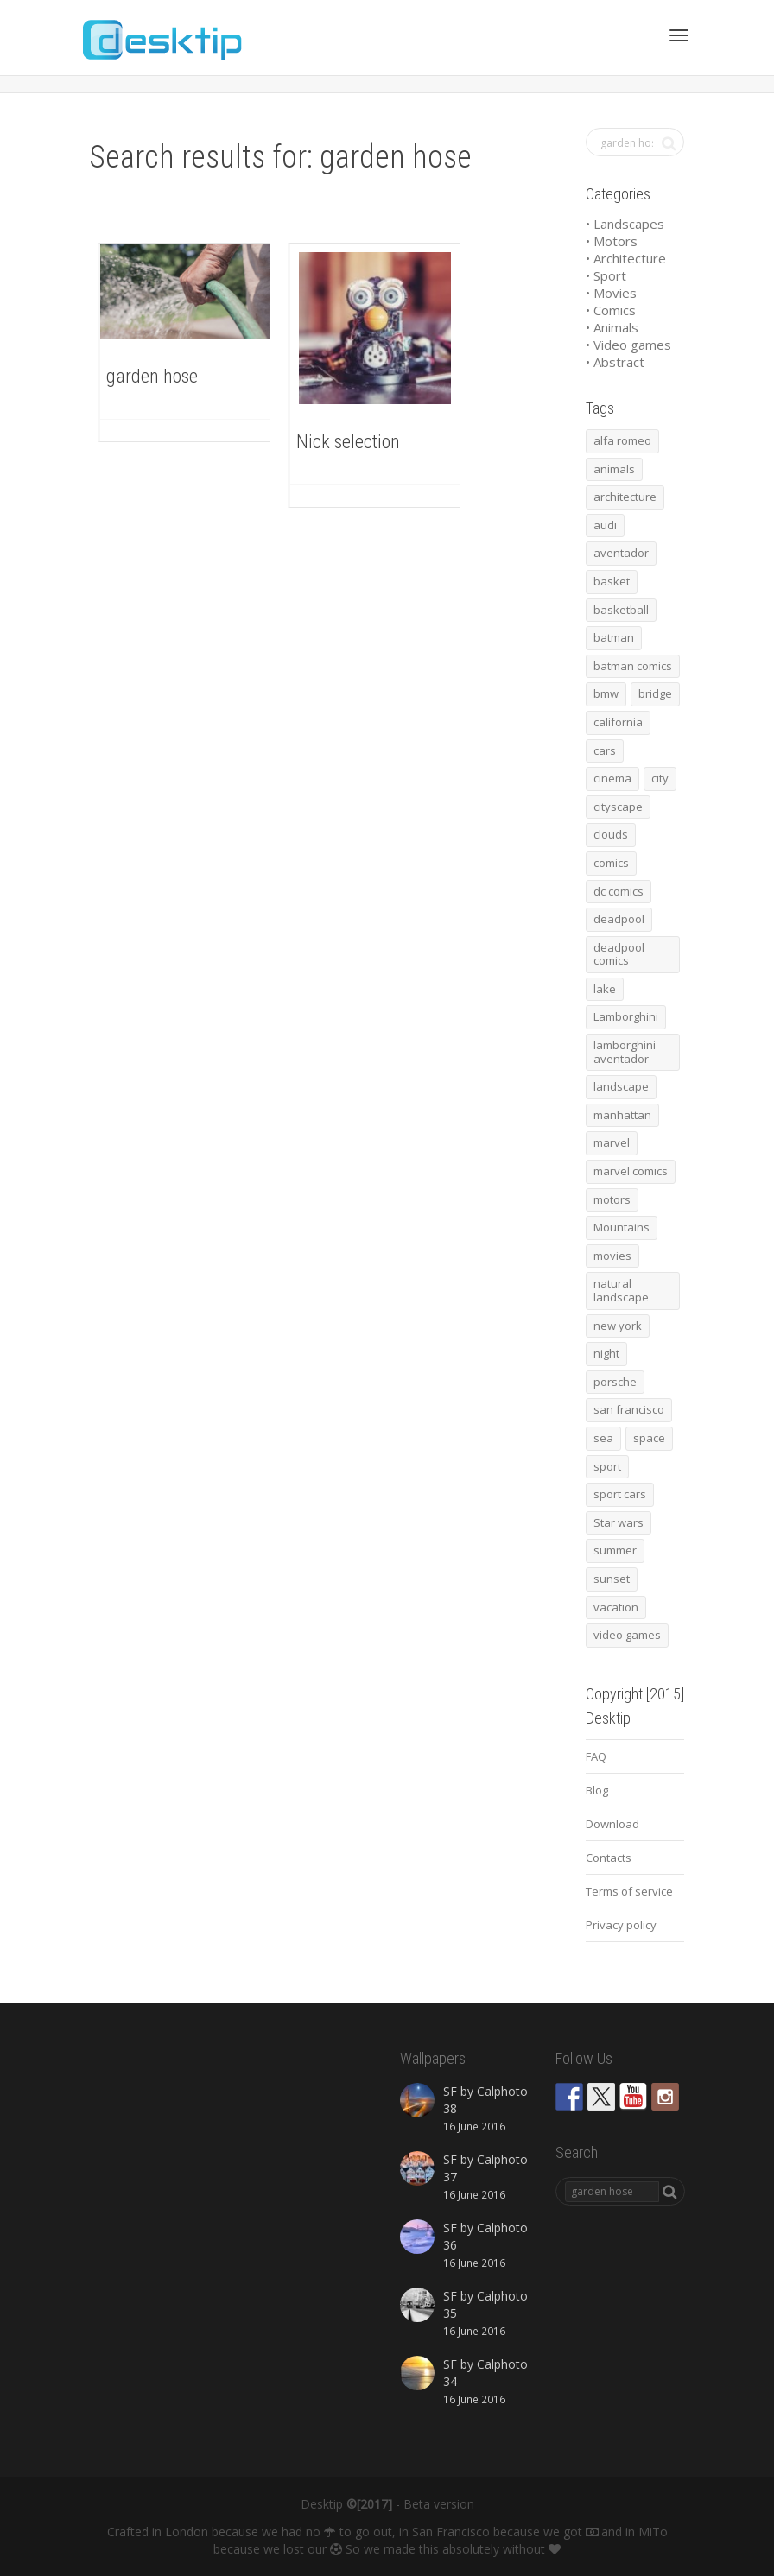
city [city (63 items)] (660, 778)
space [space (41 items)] (649, 1438)
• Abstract (615, 361)
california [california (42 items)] (618, 722)
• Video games (628, 344)
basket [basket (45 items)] (611, 581)
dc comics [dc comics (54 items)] (618, 891)
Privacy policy (621, 1925)
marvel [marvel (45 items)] (611, 1142)
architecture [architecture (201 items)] (625, 496)
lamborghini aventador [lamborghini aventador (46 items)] (624, 1051)
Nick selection (348, 442)
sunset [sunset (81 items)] (611, 1578)
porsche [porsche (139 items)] (615, 1381)
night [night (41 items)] (606, 1353)
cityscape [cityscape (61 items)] (618, 806)
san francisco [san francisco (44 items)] (628, 1409)
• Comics (611, 310)
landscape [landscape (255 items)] (621, 1086)
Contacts (608, 1857)
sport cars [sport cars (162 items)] (619, 1494)
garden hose (152, 376)
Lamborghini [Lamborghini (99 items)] (625, 1016)
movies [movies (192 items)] (612, 1255)
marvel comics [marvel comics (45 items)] (630, 1171)
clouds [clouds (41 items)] (610, 834)
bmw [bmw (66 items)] (606, 693)
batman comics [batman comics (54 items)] (632, 666)
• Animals (612, 327)
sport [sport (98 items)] (607, 1466)
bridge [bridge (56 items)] (655, 693)
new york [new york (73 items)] (617, 1325)
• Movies (611, 292)
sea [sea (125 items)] (603, 1438)
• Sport (606, 275)
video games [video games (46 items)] (627, 1634)
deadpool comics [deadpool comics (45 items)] (618, 954)
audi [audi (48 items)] (605, 525)
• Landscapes (625, 223)
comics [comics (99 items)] (611, 862)
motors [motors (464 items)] (612, 1199)
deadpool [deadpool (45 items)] (618, 919)
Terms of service (629, 1891)
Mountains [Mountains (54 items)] (621, 1227)
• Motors (612, 241)
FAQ (596, 1756)
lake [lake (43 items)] (604, 989)
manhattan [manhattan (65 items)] (622, 1115)
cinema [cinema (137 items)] (612, 778)
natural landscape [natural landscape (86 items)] (621, 1290)
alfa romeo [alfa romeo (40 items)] (622, 440)
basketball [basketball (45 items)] (621, 609)
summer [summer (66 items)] (615, 1550)
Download (612, 1824)
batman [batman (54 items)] (613, 637)
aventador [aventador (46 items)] (621, 552)
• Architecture (626, 258)
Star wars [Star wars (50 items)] (618, 1522)
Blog (597, 1790)
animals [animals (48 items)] (614, 469)
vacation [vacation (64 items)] (615, 1607)
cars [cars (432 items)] (604, 750)
